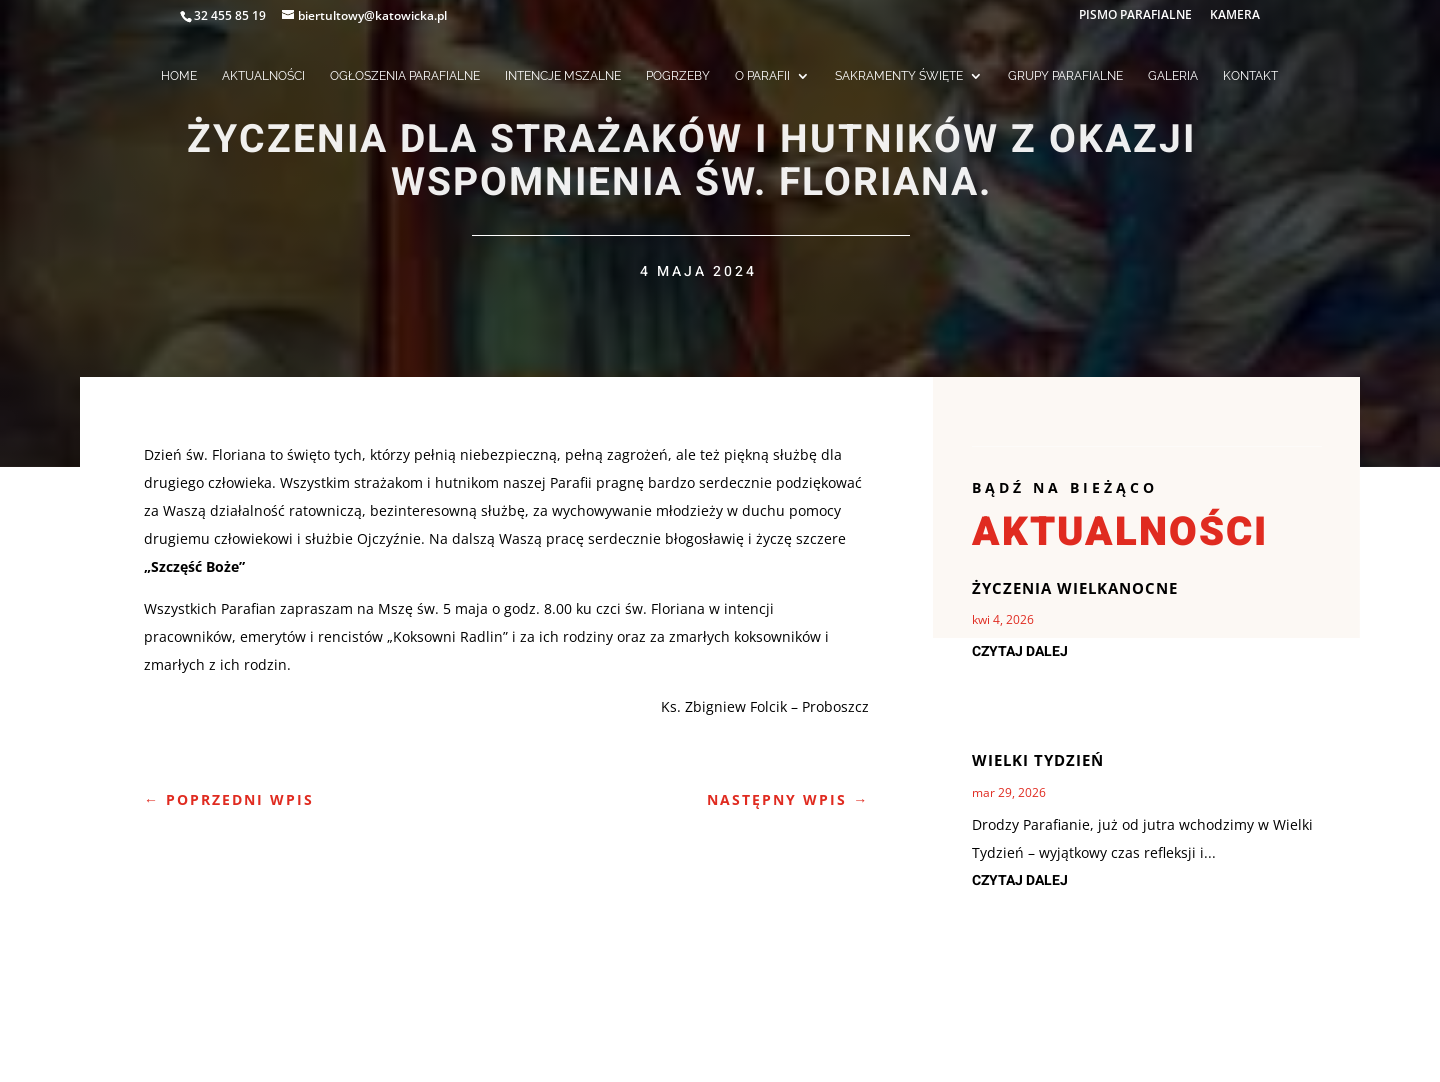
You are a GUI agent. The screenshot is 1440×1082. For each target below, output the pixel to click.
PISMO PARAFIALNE (1135, 16)
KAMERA (1235, 16)
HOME (179, 76)
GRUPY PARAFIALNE (1065, 76)
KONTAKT (1250, 76)
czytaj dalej (1020, 651)
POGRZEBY (678, 76)
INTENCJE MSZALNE (563, 76)
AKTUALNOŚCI (263, 76)
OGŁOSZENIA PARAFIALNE (405, 76)
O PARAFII (762, 76)
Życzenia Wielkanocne (1075, 588)
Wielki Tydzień (1038, 760)
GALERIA (1173, 76)
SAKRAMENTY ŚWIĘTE (899, 76)
